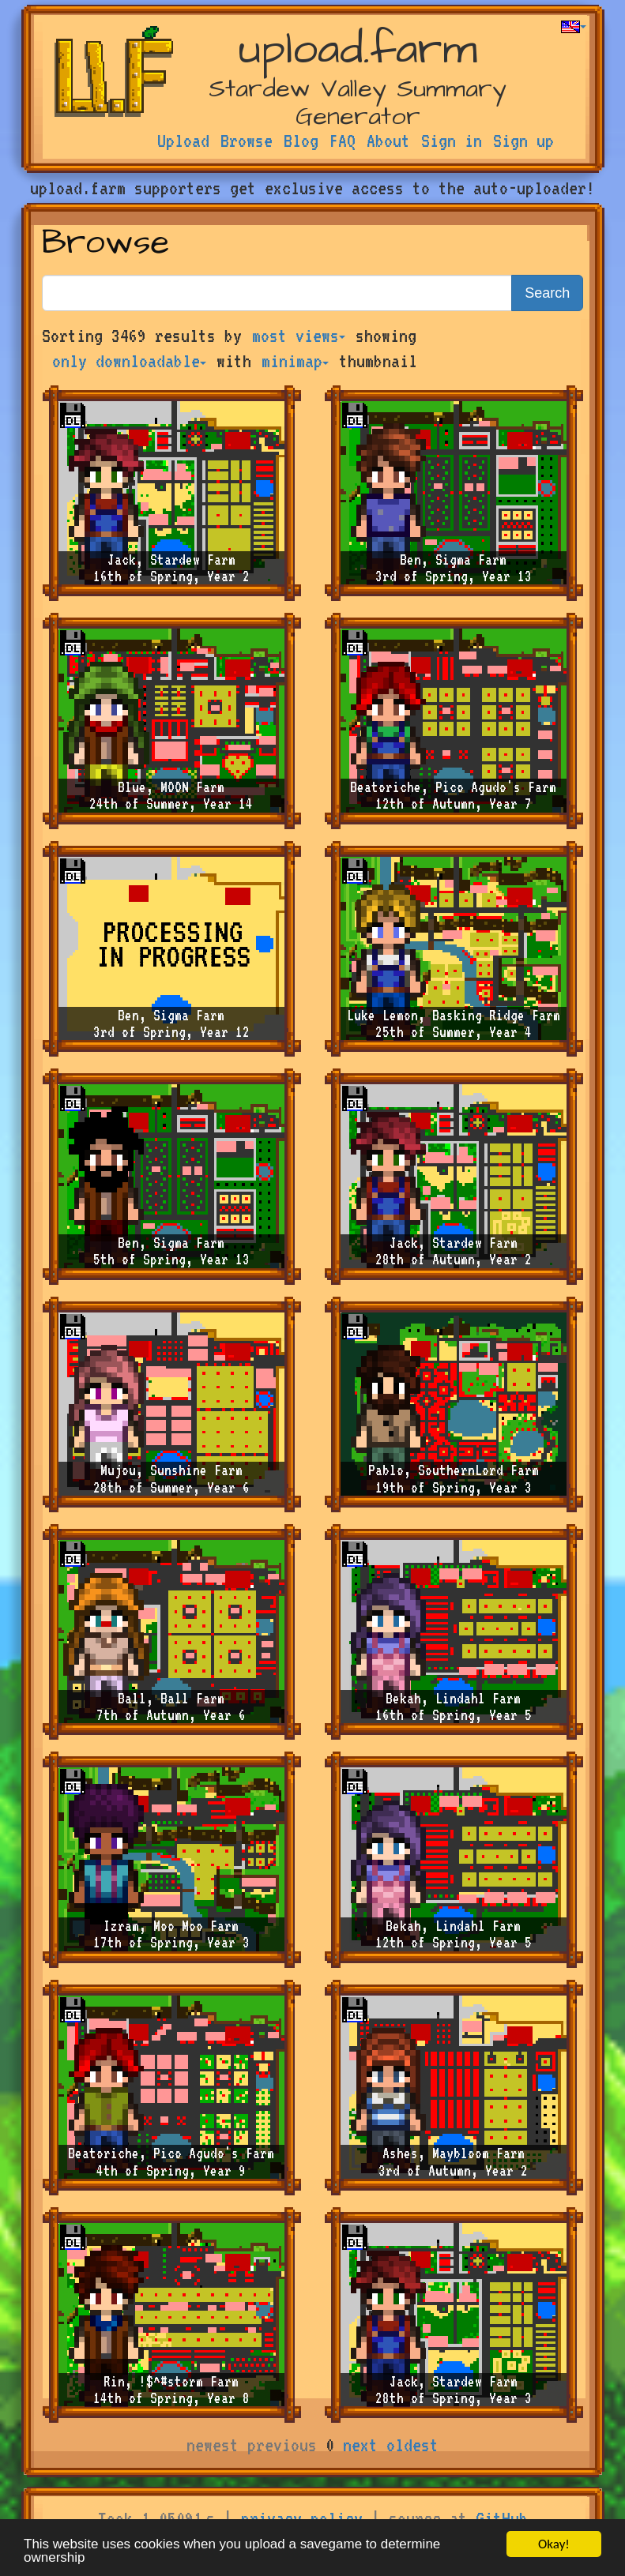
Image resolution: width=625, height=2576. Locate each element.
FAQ (342, 140)
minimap (295, 361)
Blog (301, 140)
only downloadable (129, 361)
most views (298, 335)
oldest (412, 2445)
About (388, 140)
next (360, 2445)
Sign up (523, 140)
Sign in (451, 140)
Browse (246, 140)
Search (547, 293)
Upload (183, 140)
